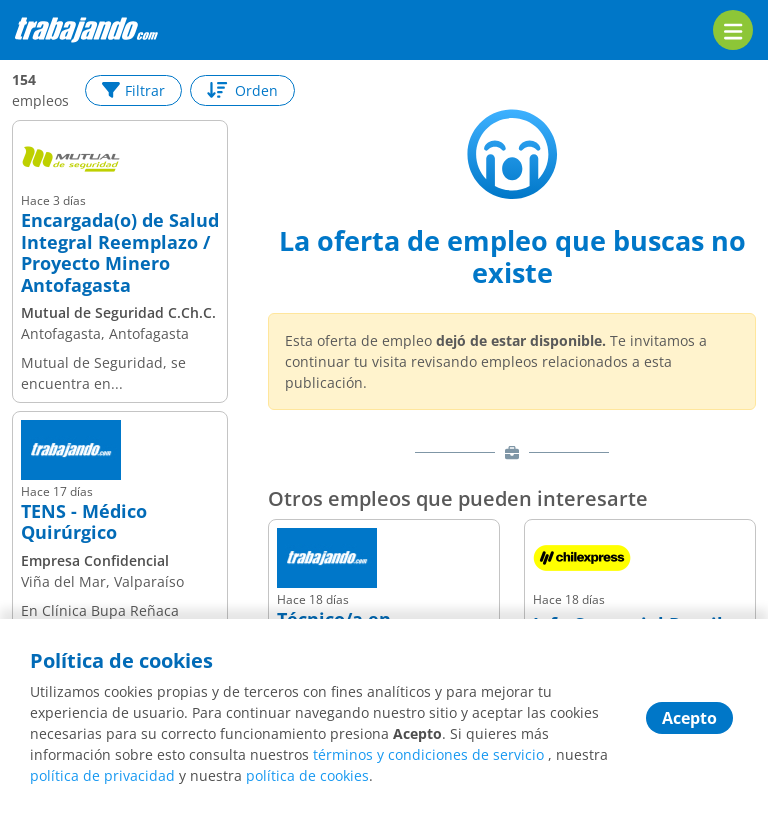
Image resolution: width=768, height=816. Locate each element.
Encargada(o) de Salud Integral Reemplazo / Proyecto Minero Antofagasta (120, 253)
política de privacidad (102, 775)
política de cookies (307, 775)
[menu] (733, 30)
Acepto (689, 718)
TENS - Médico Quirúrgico (84, 522)
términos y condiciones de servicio (428, 754)
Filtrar (133, 90)
